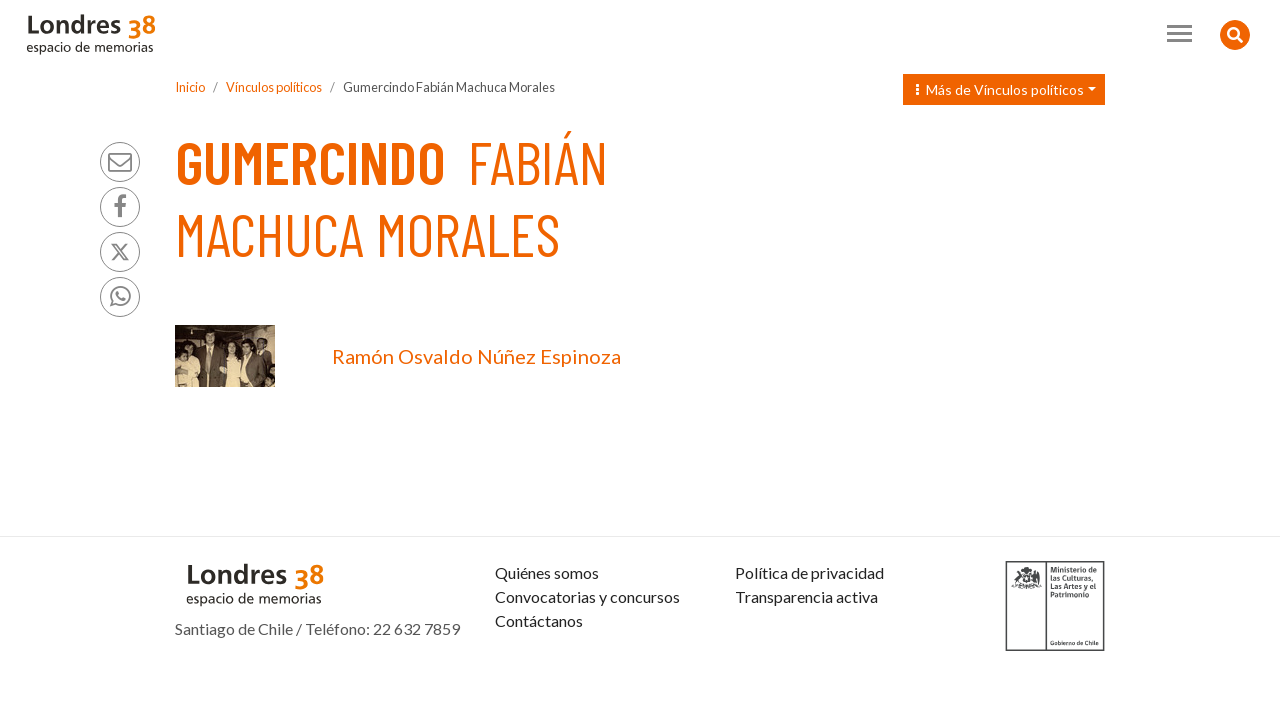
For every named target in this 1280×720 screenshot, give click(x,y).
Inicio (190, 87)
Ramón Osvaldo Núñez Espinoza (476, 356)
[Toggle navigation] (1179, 33)
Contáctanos (539, 620)
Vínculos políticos (274, 87)
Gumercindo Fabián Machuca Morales (449, 87)
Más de (1000, 89)
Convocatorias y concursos (587, 596)
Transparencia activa (806, 596)
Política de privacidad (809, 572)
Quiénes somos (547, 572)
